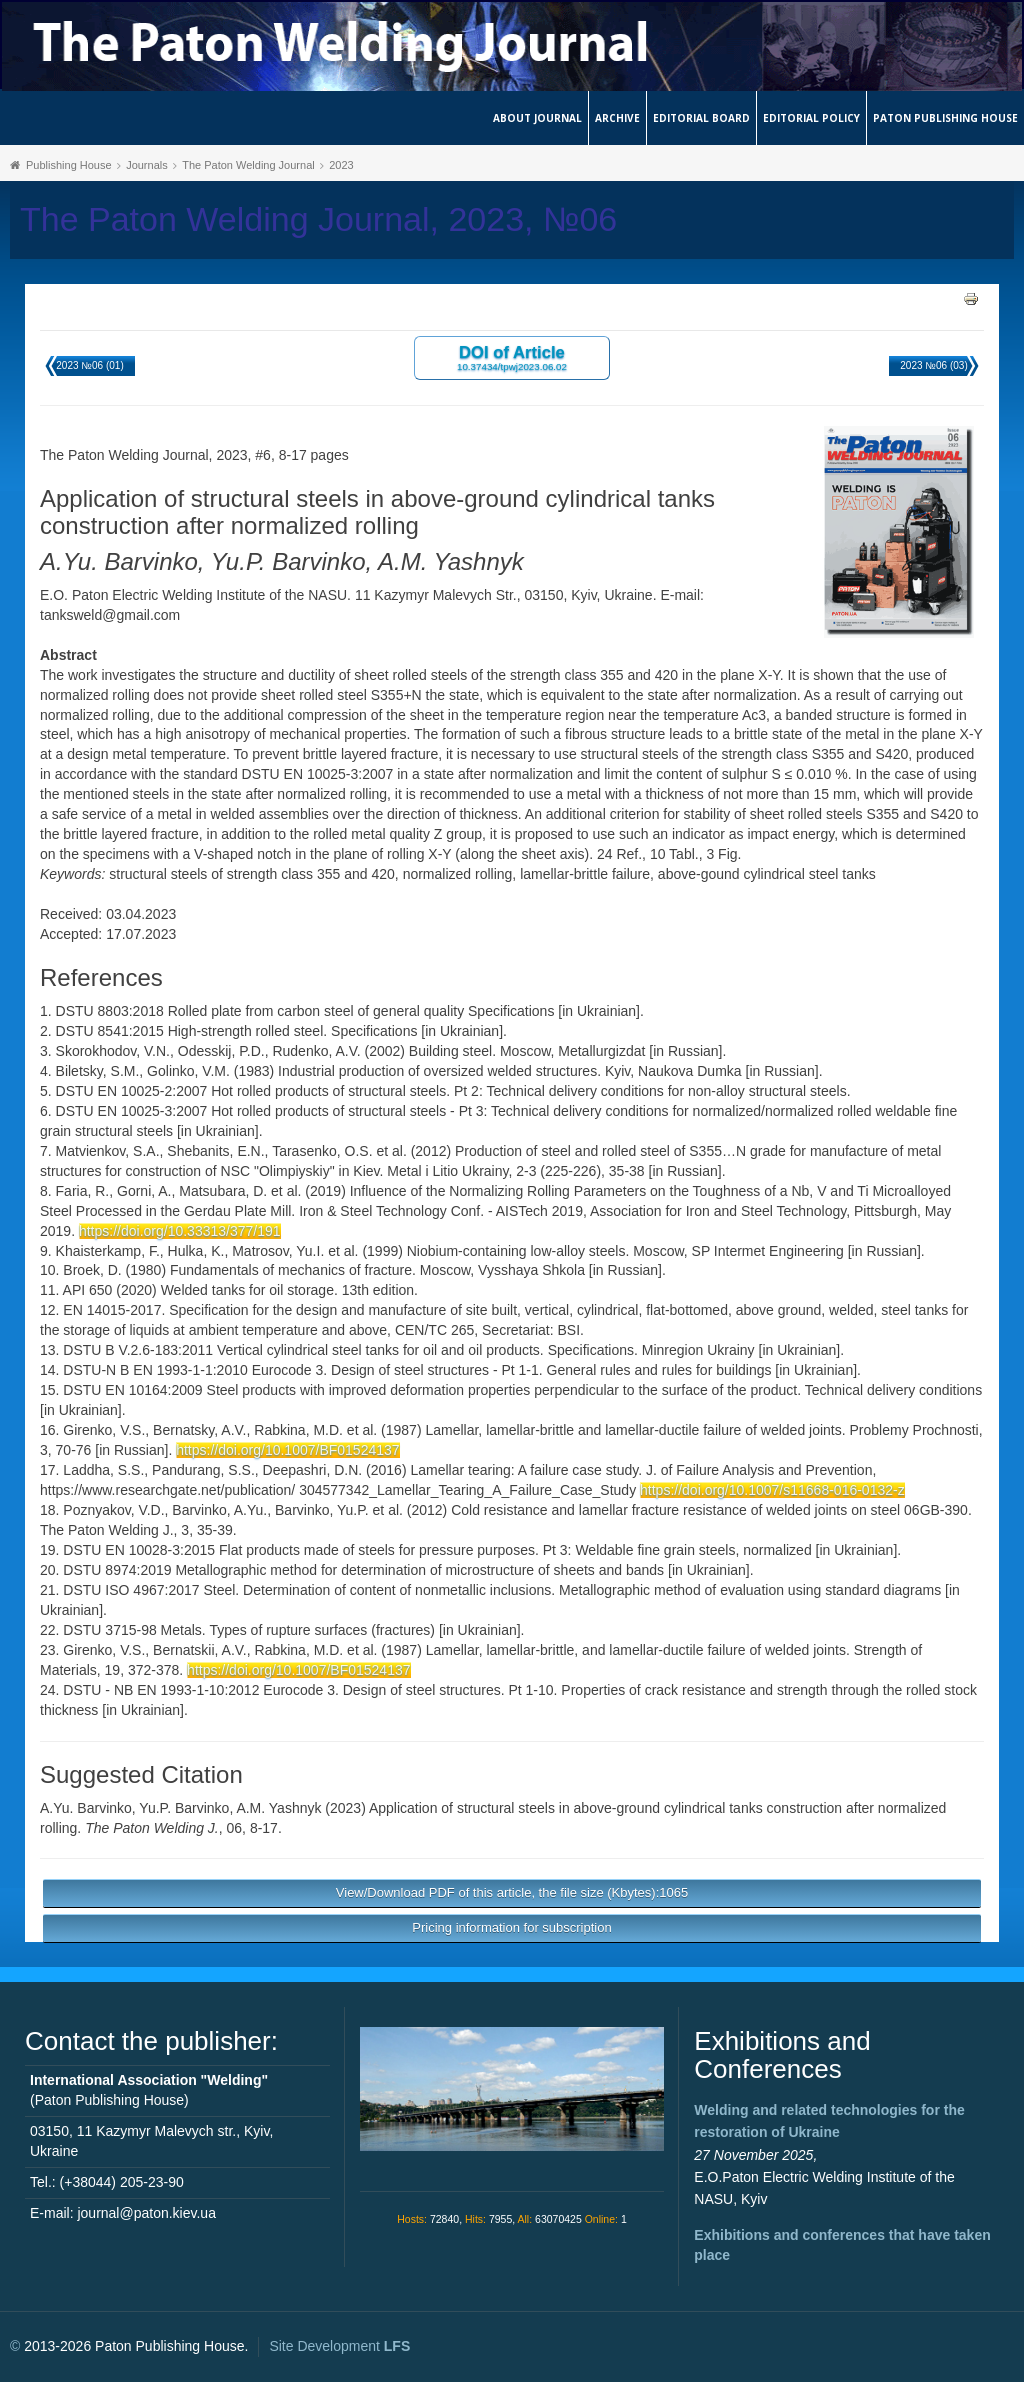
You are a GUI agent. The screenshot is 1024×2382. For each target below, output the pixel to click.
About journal (537, 118)
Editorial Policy (811, 118)
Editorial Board (701, 118)
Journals (147, 165)
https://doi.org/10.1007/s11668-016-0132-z (772, 1490)
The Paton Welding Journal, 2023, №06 (318, 219)
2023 (341, 165)
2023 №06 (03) (933, 365)
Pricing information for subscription (511, 1927)
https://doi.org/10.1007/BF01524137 (287, 1450)
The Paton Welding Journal (248, 165)
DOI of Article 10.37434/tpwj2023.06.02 (512, 357)
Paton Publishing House (945, 118)
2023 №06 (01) (89, 365)
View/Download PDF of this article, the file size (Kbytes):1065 (512, 1892)
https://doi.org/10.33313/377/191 (180, 1231)
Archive (617, 118)
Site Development (339, 2346)
